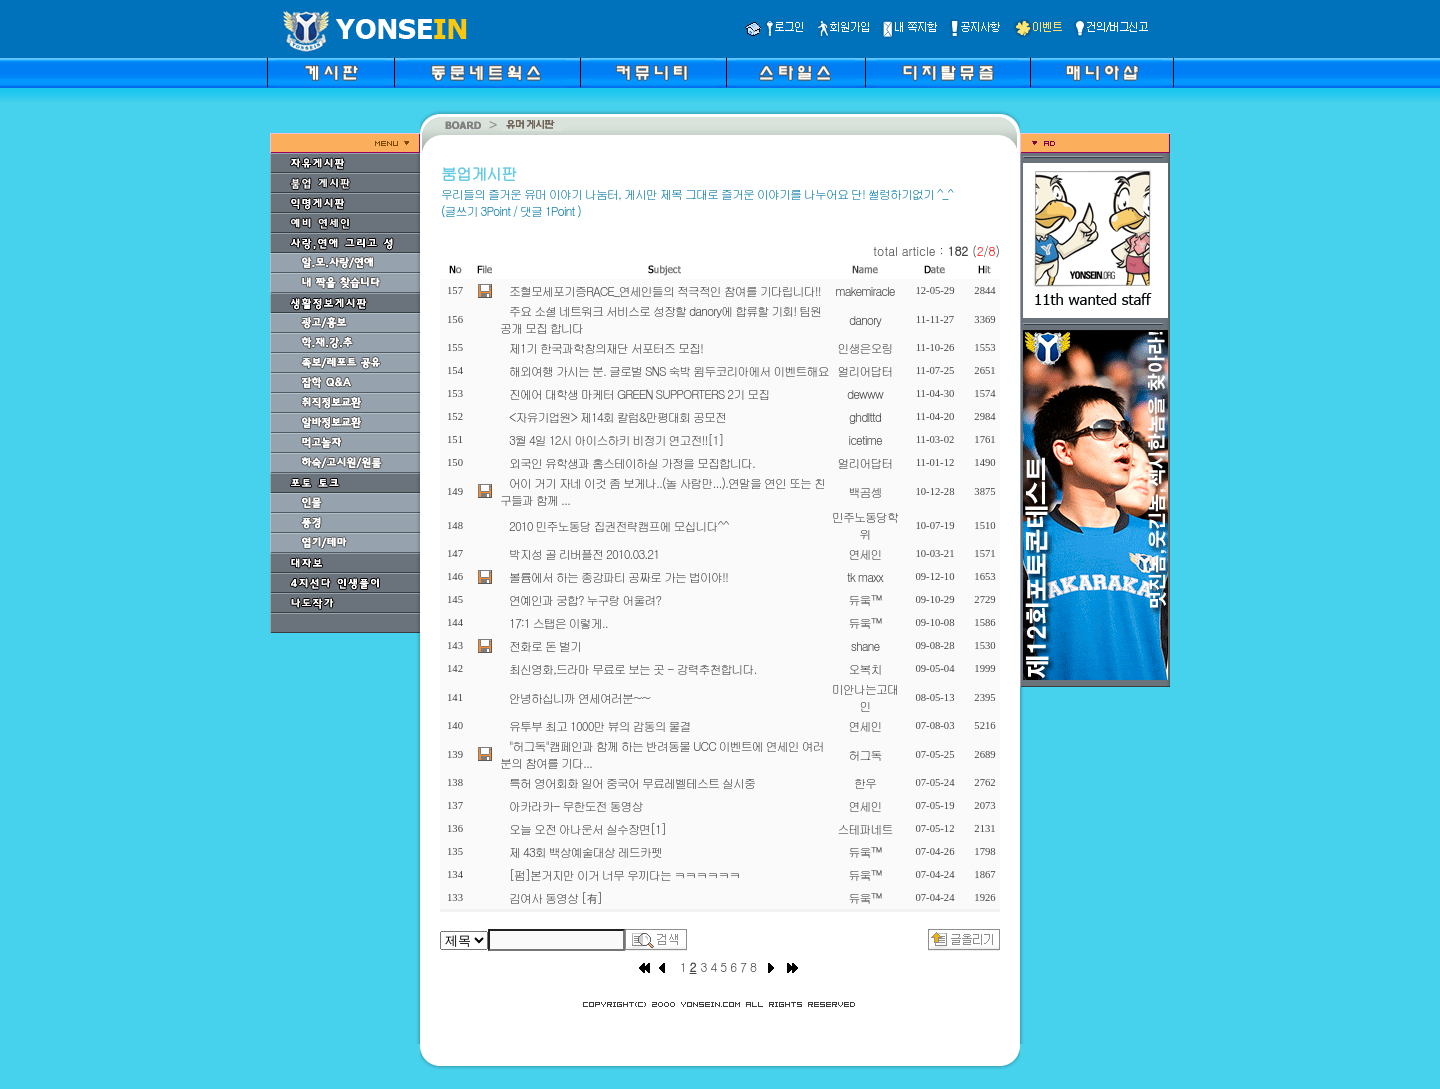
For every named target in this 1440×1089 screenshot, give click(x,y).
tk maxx (865, 576)
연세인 (865, 553)
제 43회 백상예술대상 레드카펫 (585, 851)
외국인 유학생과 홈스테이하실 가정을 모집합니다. (632, 462)
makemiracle (864, 290)
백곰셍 (865, 491)
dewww (865, 393)
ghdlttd (865, 416)
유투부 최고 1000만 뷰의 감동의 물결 (600, 725)
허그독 (865, 754)
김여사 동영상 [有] (555, 897)
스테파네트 (865, 828)
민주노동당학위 (865, 525)
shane (865, 645)
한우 (865, 782)
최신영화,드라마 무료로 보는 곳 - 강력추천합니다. (633, 668)
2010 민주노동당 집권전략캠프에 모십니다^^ (619, 525)
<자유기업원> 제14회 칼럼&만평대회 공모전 (617, 416)
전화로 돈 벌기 (545, 645)
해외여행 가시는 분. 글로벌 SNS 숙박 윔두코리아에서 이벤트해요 (669, 370)
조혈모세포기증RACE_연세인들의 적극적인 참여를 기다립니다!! (665, 290)
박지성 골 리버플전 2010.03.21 (584, 553)
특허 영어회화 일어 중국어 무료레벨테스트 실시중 (632, 782)
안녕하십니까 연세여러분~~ (579, 697)
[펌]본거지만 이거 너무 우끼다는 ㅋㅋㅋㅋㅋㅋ (624, 874)
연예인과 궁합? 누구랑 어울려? (585, 599)
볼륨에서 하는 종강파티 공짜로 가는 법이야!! (618, 576)
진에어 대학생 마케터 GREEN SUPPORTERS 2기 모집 (639, 393)
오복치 (865, 668)
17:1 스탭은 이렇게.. (558, 622)
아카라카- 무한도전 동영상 (576, 805)
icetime (864, 439)
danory (865, 319)
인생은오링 (865, 347)
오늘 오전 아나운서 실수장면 (587, 828)
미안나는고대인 (865, 697)
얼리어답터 (865, 370)
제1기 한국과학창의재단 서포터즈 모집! (606, 347)
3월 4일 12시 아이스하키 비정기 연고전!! (616, 439)
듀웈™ (865, 599)
